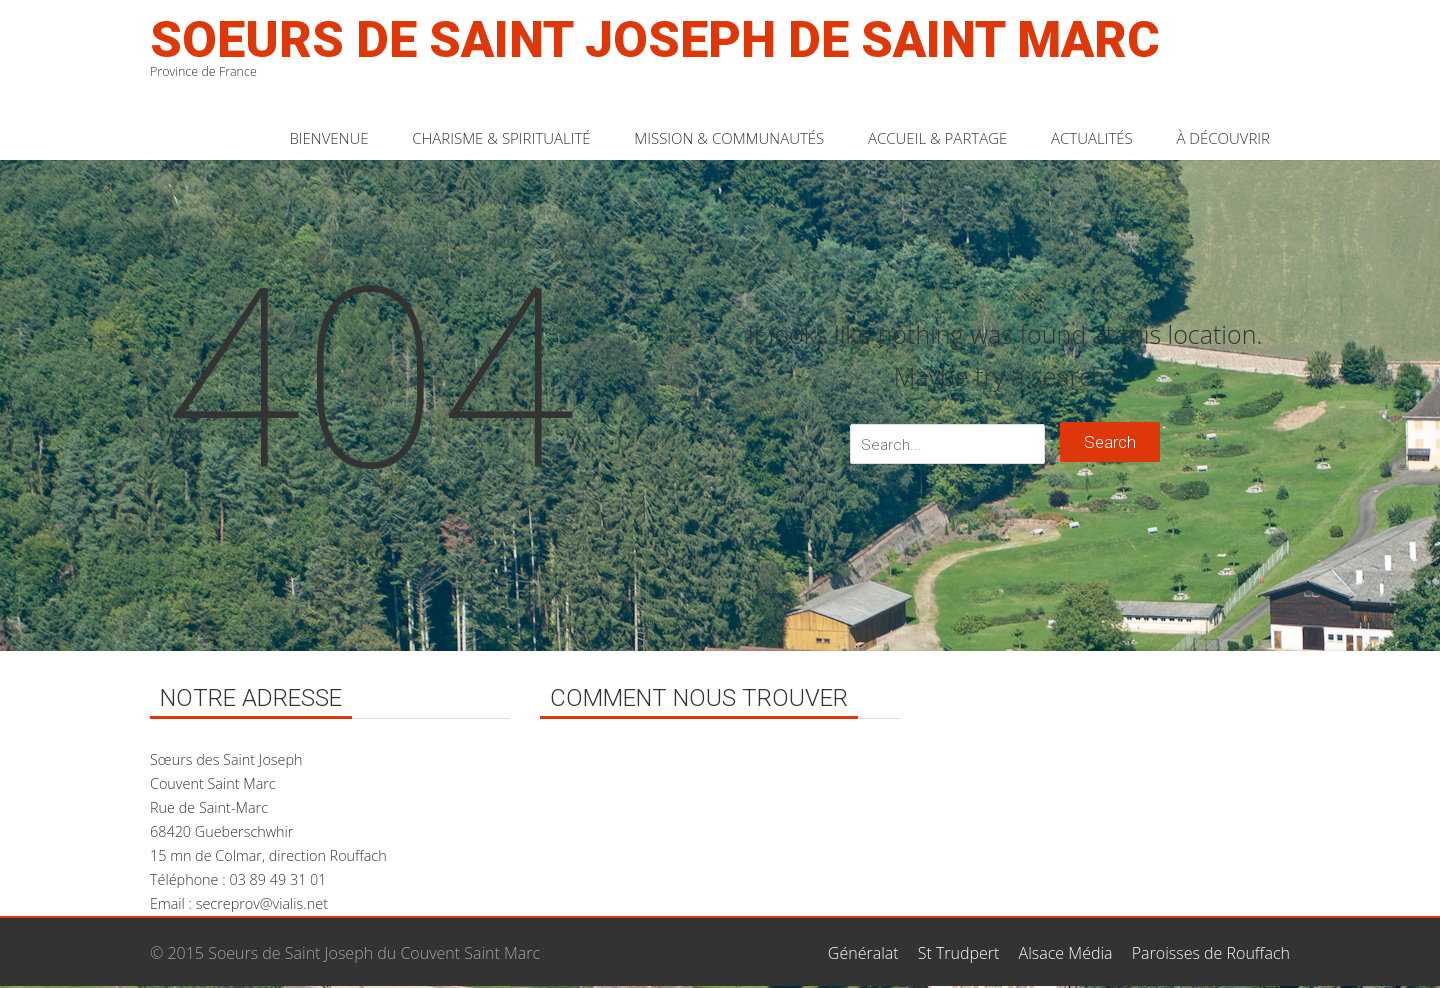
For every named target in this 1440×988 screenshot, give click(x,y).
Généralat (863, 953)
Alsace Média (1066, 953)
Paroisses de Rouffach (1211, 953)
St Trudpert (959, 953)
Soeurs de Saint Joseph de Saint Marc (655, 40)
